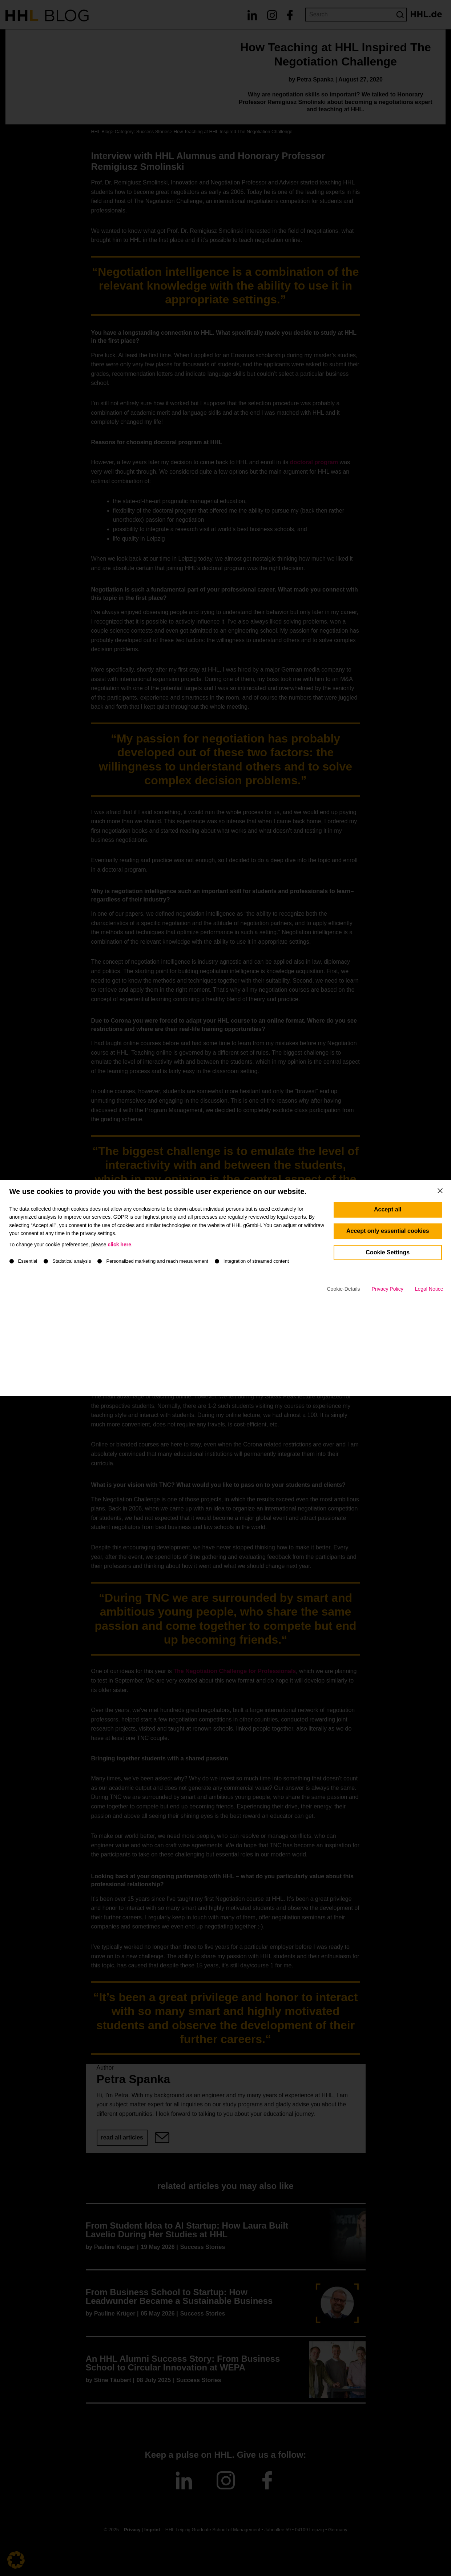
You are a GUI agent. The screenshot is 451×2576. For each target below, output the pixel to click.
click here (119, 1294)
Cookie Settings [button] (388, 1301)
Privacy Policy (387, 1338)
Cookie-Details (343, 1338)
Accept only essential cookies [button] (387, 1280)
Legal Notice (429, 1338)
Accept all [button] (388, 1258)
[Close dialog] (440, 1239)
